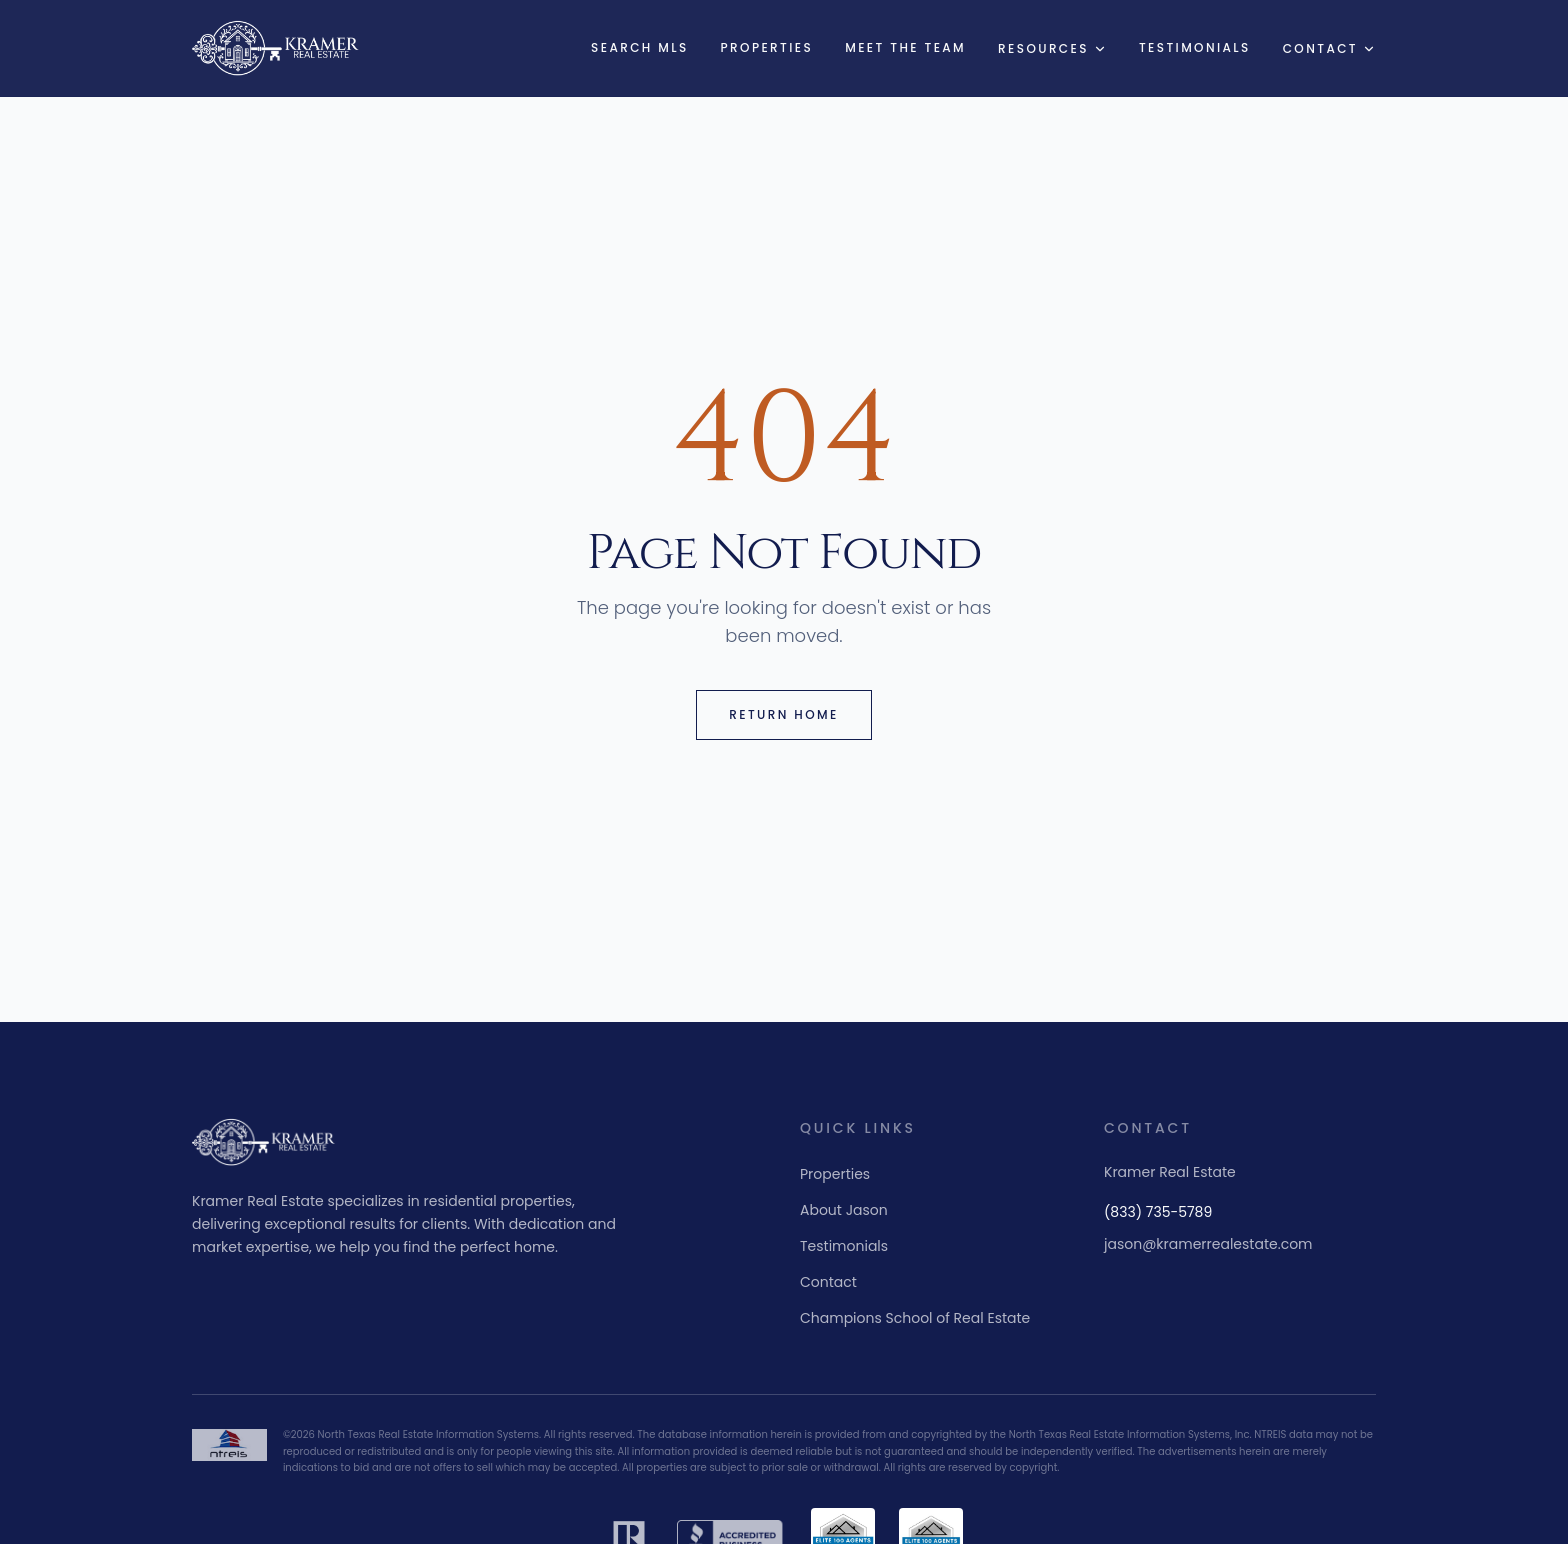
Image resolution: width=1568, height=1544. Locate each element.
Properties (767, 48)
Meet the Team (905, 48)
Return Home (783, 714)
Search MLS (640, 48)
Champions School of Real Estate (915, 1318)
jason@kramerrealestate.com (1208, 1244)
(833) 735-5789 (1158, 1212)
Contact (1329, 49)
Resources (1052, 49)
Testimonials (1195, 48)
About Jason (844, 1210)
